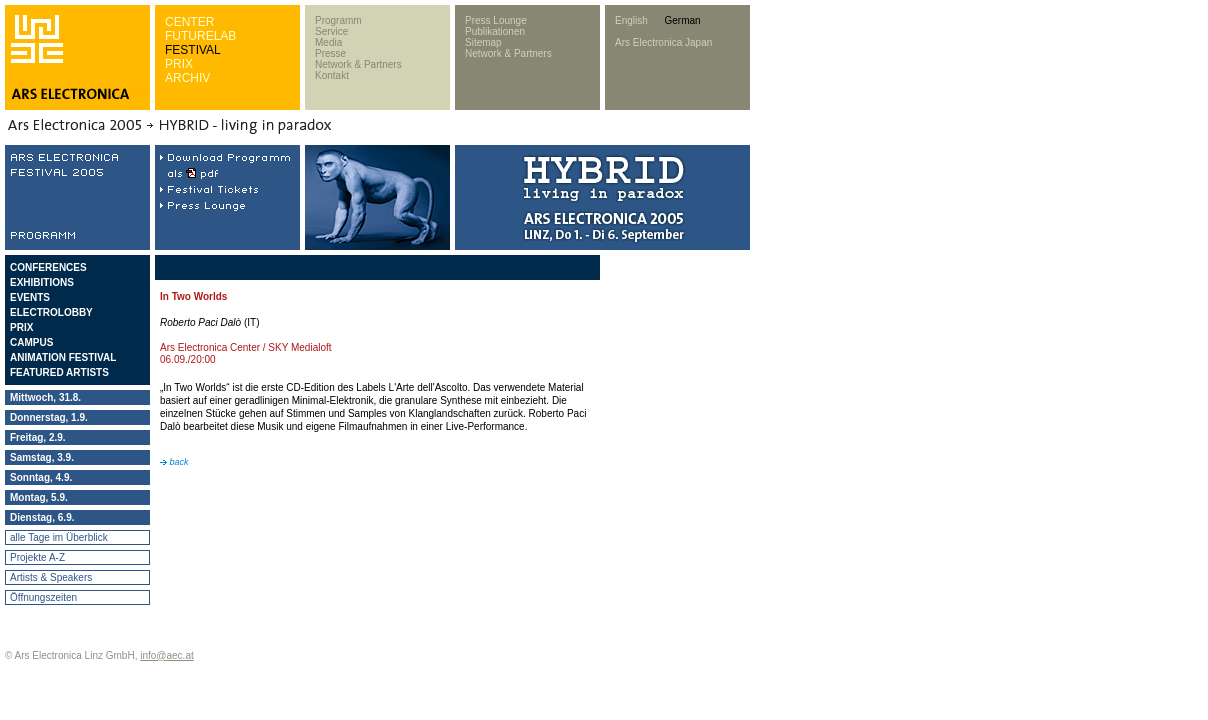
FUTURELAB (200, 36)
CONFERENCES (48, 267)
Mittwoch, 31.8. (45, 397)
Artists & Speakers (51, 577)
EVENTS (30, 297)
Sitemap (483, 42)
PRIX (179, 64)
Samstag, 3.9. (42, 457)
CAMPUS (31, 342)
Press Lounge (496, 20)
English (631, 20)
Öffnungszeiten (43, 597)
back (174, 462)
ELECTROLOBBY (51, 312)
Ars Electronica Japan (663, 42)
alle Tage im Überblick (59, 537)
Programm (338, 20)
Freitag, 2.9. (38, 437)
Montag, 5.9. (39, 497)
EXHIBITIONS (42, 282)
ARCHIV (187, 78)
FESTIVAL (193, 50)
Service (331, 31)
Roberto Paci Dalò (200, 322)
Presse (330, 53)
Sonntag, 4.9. (41, 477)
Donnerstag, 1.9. (49, 417)
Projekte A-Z (37, 557)
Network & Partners (358, 64)
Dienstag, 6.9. (42, 517)
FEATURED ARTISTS (59, 372)
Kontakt (332, 75)
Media (328, 42)
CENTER (189, 22)
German (682, 20)
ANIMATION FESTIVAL (63, 357)
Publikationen (495, 31)
